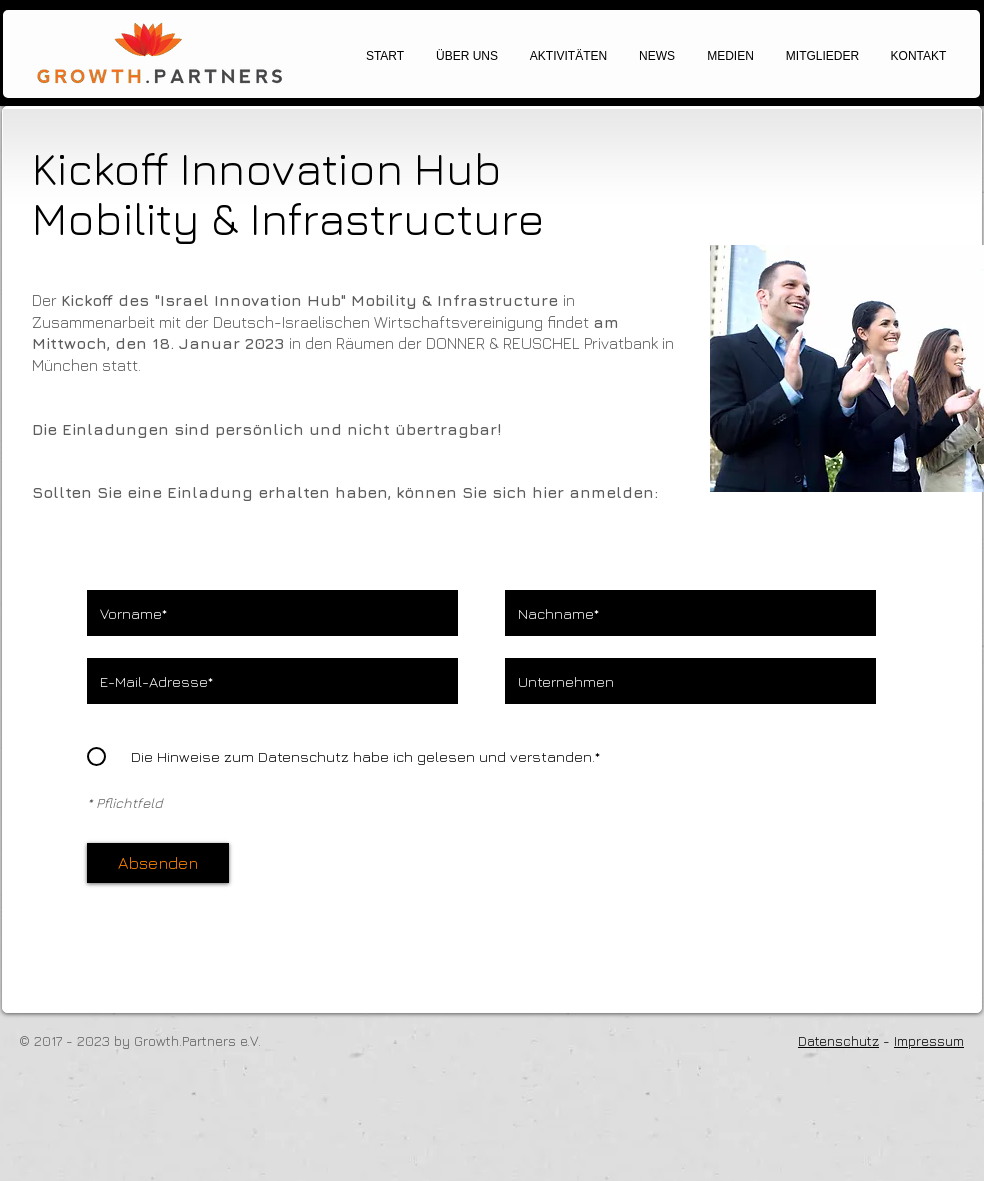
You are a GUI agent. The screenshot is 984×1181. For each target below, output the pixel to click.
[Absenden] (158, 863)
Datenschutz (838, 1040)
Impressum (929, 1040)
